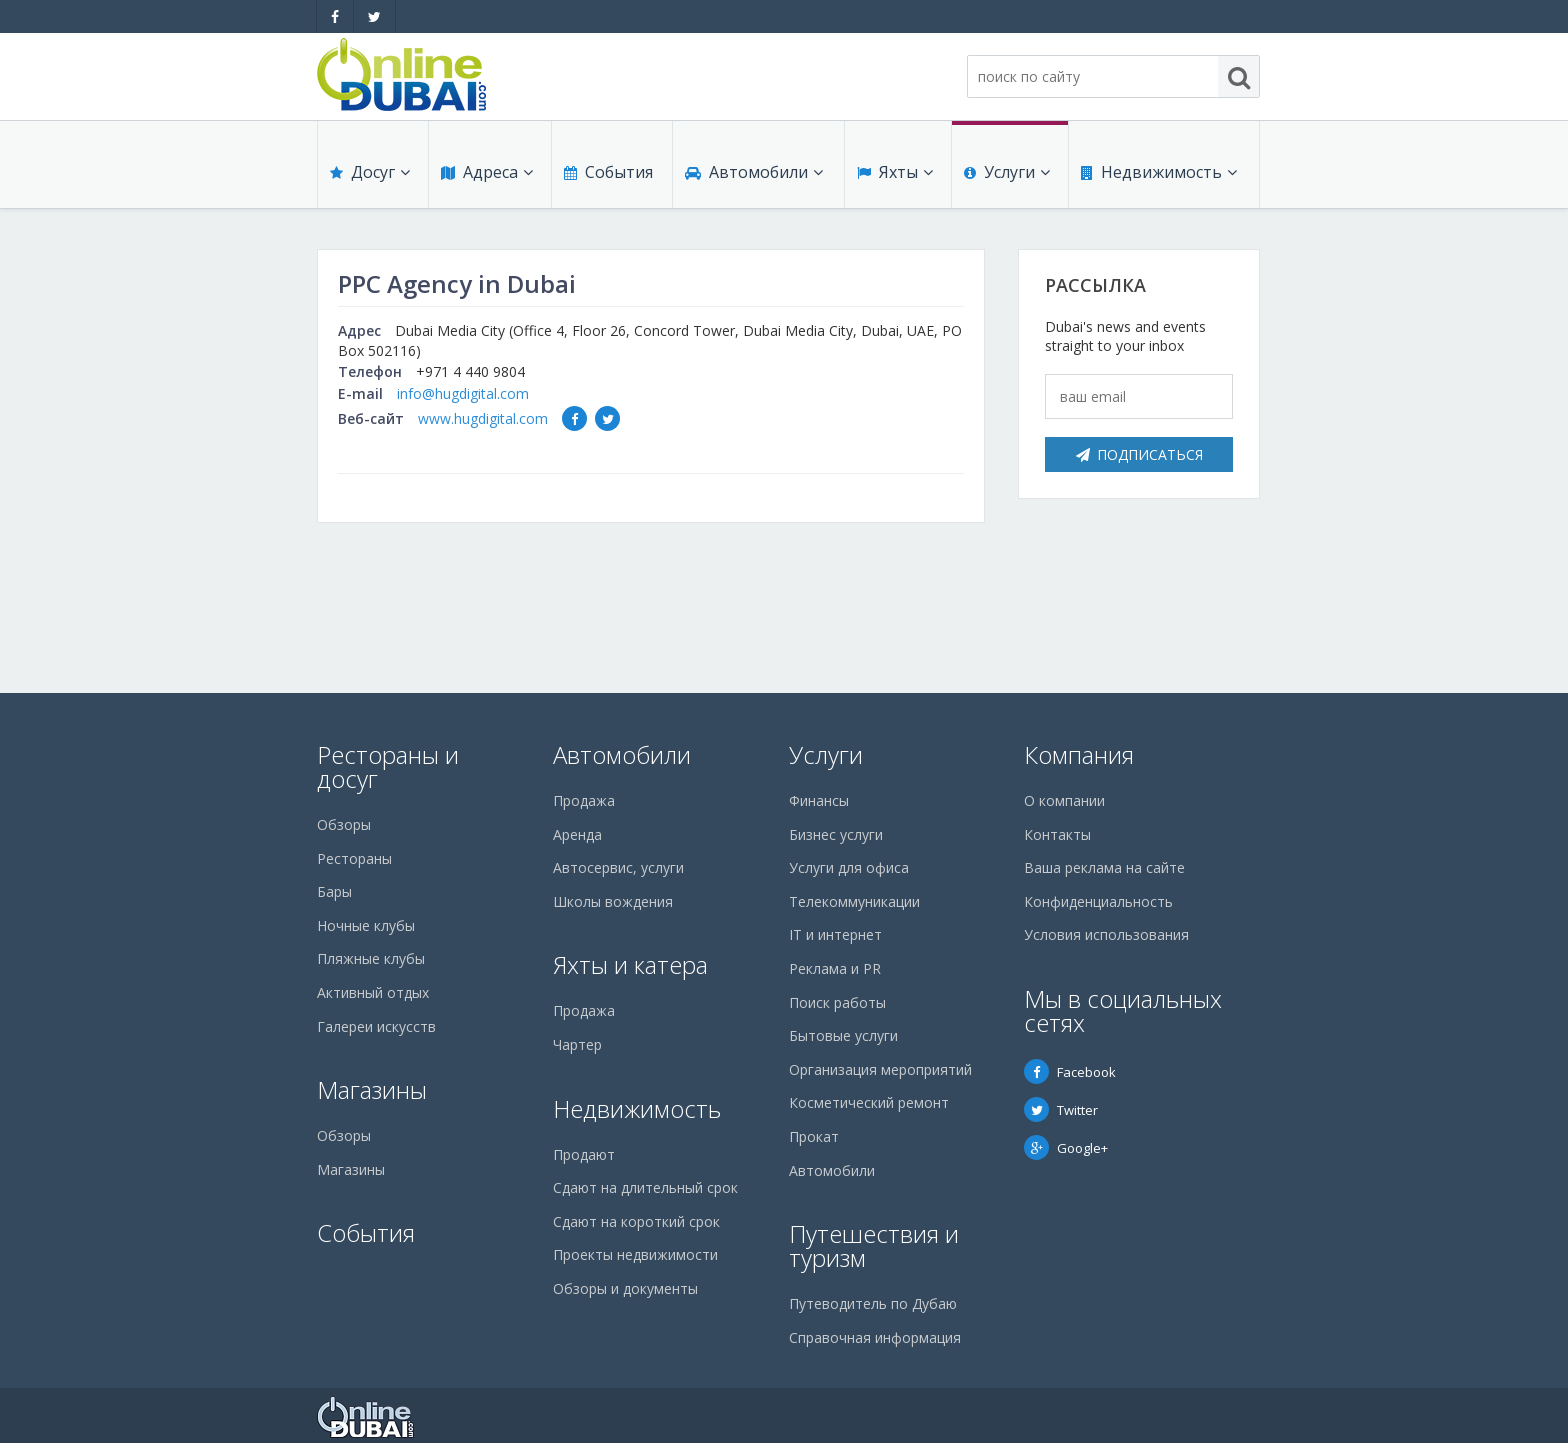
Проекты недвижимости (635, 1254)
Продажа (584, 800)
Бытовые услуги (843, 1035)
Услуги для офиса (849, 867)
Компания (1079, 754)
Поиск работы (837, 1002)
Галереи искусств (376, 1026)
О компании (1064, 800)
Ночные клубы (366, 925)
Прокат (814, 1136)
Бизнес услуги (836, 834)
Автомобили (754, 172)
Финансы (819, 800)
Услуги (1007, 172)
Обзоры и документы (625, 1288)
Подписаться (1139, 454)
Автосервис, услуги (618, 867)
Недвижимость (1159, 172)
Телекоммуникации (854, 901)
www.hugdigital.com (483, 418)
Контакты (1057, 834)
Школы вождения (613, 901)
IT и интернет (835, 934)
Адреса (487, 172)
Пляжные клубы (371, 958)
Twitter (1061, 1110)
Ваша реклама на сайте (1104, 867)
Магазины (372, 1089)
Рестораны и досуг (388, 766)
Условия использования (1106, 934)
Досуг (370, 172)
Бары (334, 891)
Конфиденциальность (1098, 901)
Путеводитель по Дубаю (873, 1303)
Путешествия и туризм (874, 1245)
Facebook (1070, 1072)
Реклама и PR (835, 968)
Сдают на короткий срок (636, 1221)
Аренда (577, 834)
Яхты (895, 172)
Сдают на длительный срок (645, 1187)
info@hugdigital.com (463, 393)
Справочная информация (875, 1337)
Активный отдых (373, 992)
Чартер (577, 1044)
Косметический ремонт (869, 1102)
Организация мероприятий (880, 1069)
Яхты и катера (630, 964)
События (608, 172)
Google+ (1066, 1148)
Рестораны (354, 858)
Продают (584, 1154)
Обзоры (344, 824)
